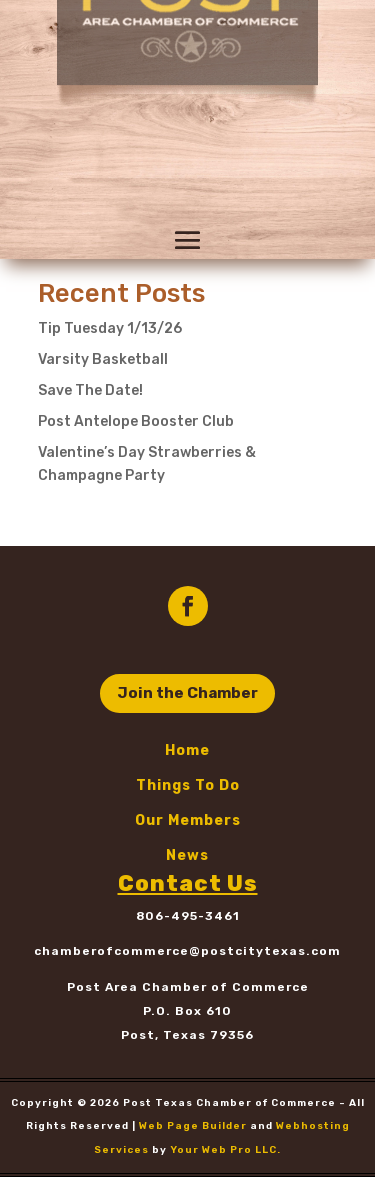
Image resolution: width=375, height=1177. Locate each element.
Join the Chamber (187, 693)
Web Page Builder (193, 1126)
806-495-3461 (188, 916)
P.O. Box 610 (187, 1011)
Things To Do (188, 785)
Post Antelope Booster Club (136, 421)
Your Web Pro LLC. (225, 1150)
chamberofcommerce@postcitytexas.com (187, 951)
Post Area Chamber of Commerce (188, 987)
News (187, 855)
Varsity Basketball (103, 359)
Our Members (188, 820)
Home (187, 750)
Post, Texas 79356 (187, 1035)
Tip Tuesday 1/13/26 (110, 328)
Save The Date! (90, 390)
